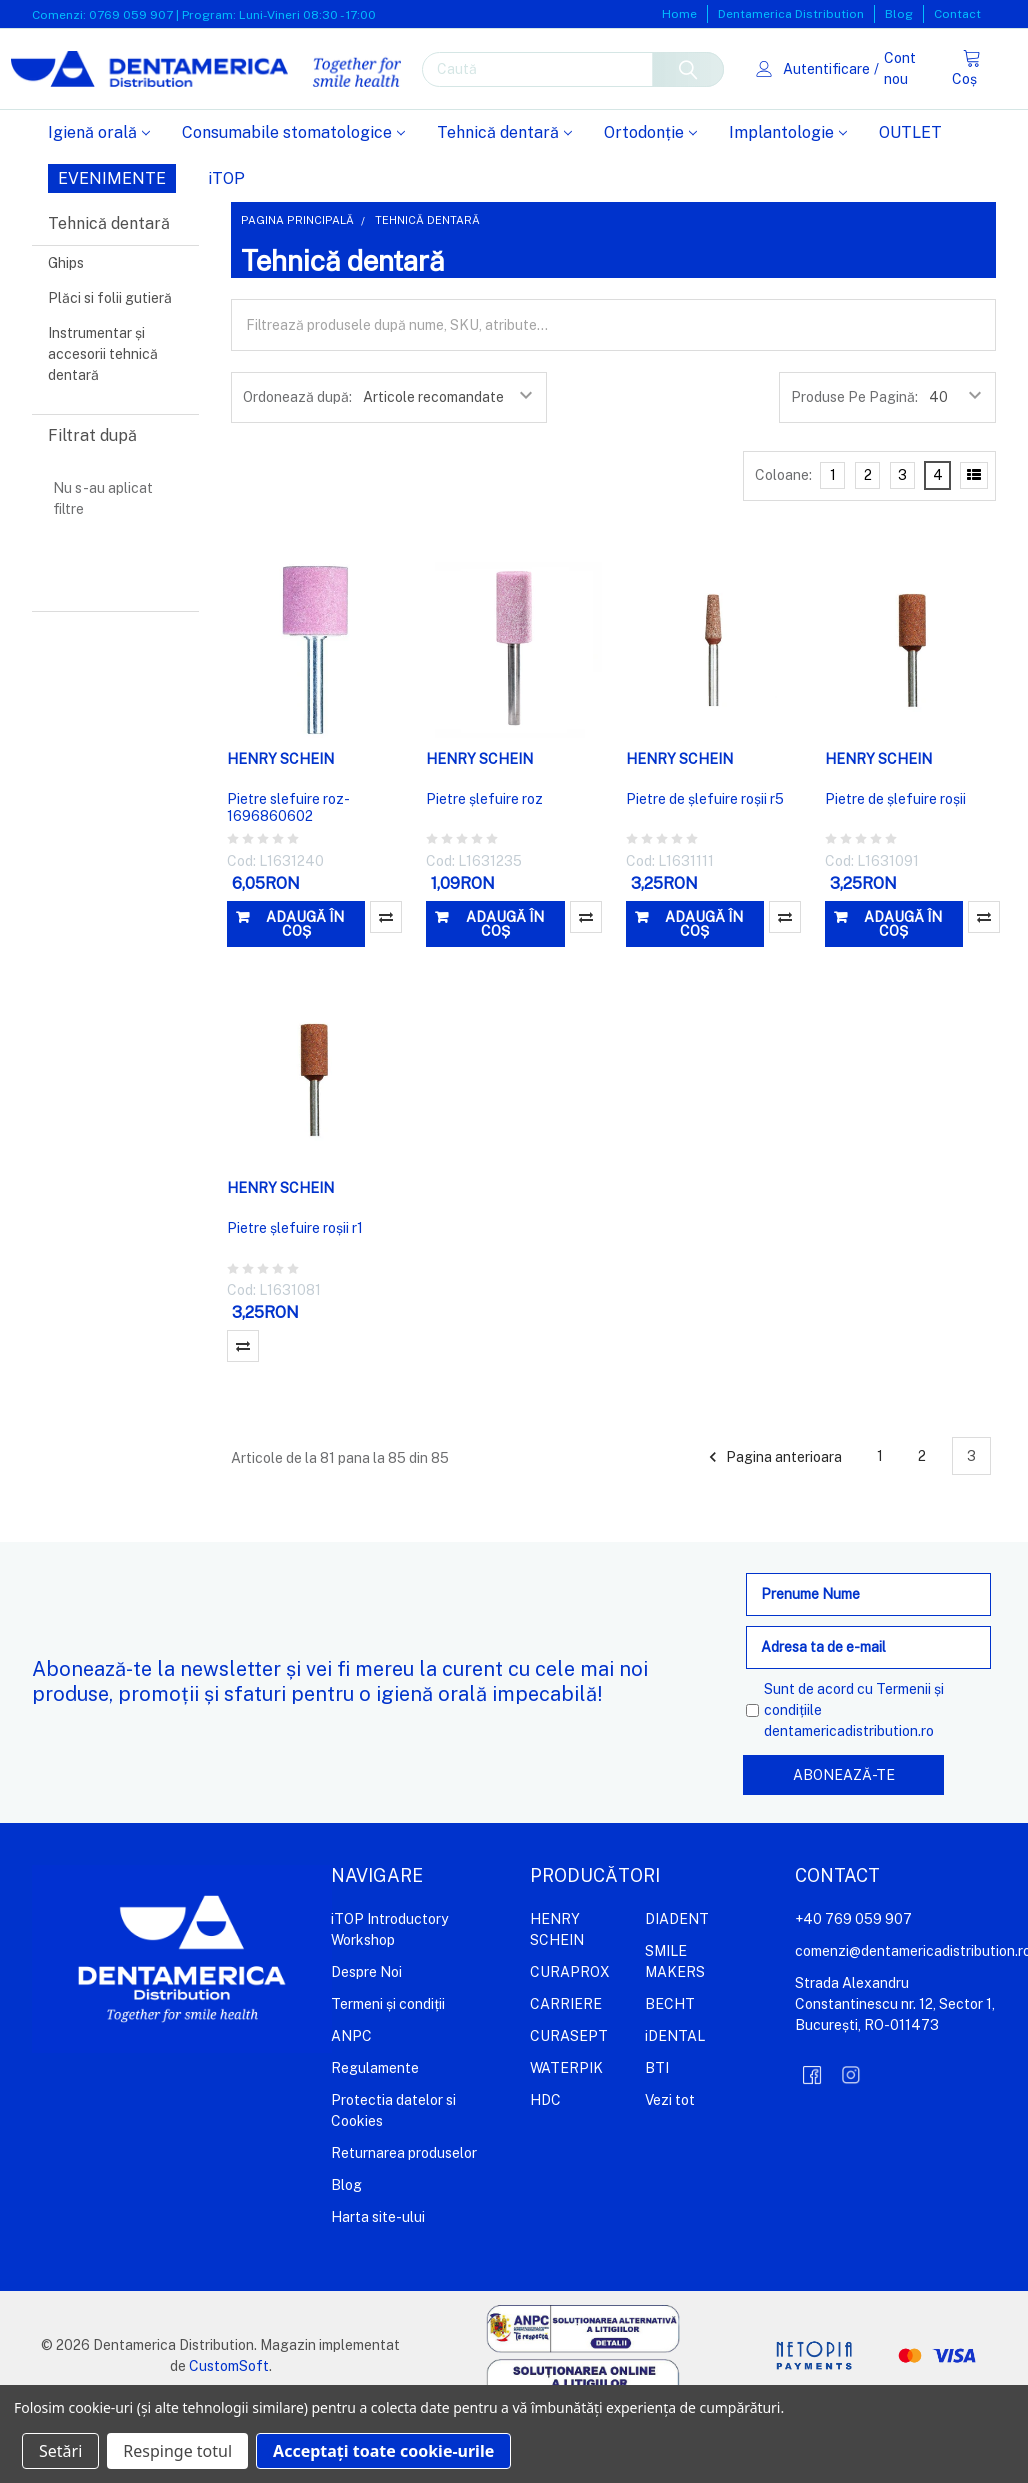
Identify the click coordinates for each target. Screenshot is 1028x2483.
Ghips (66, 327)
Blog (899, 14)
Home (679, 14)
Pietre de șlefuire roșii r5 (705, 863)
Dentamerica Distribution (791, 14)
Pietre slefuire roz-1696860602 (288, 872)
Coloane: (783, 539)
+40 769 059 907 (853, 1982)
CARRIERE (566, 2067)
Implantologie (788, 196)
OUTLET (910, 196)
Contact (957, 14)
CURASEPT (569, 2099)
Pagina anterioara (772, 1521)
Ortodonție (650, 196)
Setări (60, 2451)
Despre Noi (366, 2035)
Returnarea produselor (404, 2216)
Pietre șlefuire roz (484, 863)
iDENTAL (675, 2099)
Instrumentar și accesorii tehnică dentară (103, 418)
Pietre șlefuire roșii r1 (295, 1292)
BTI (657, 2131)
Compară (386, 981)
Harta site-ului (378, 2280)
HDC (545, 2163)
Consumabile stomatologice (293, 196)
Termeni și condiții (388, 2067)
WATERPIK (566, 2131)
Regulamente (375, 2131)
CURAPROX (570, 2035)
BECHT (670, 2067)
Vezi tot (670, 2163)
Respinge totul (177, 2451)
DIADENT (677, 1982)
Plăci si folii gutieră (110, 362)
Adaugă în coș (305, 988)
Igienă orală (99, 196)
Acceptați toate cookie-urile (383, 2451)
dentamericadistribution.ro (849, 1795)
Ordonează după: (297, 461)
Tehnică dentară (504, 196)
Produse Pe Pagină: (854, 461)
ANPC (351, 2099)
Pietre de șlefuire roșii (895, 863)
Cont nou (891, 100)
